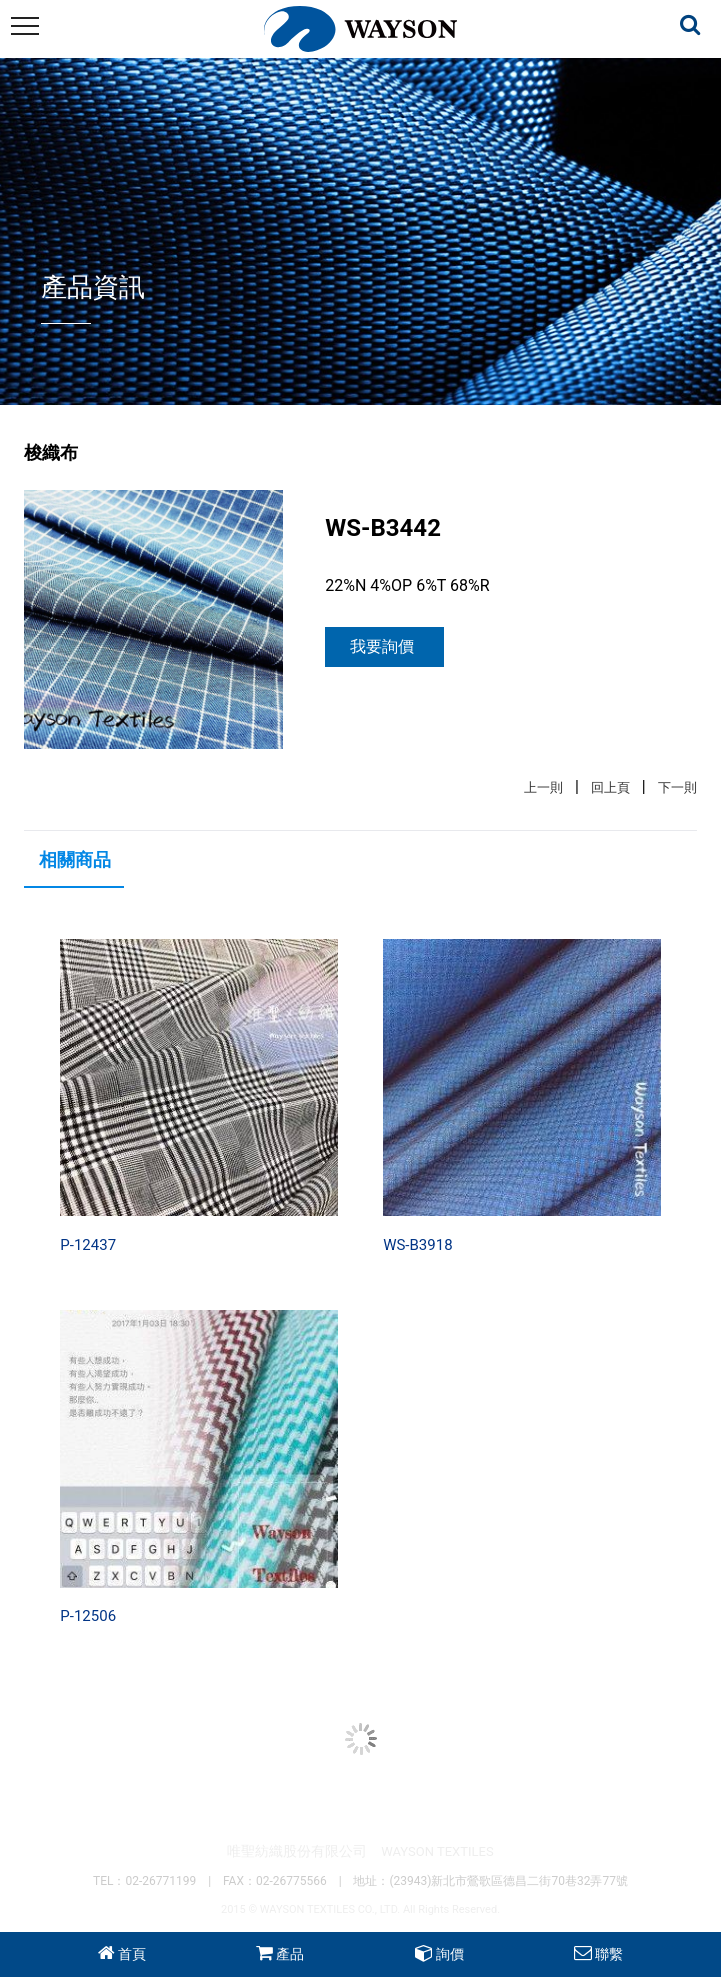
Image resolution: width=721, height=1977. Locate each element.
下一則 (677, 787)
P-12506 (88, 1616)
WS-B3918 (417, 1245)
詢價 (450, 1954)
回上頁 (610, 787)
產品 (290, 1954)
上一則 (543, 787)
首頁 (132, 1954)
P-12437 (88, 1245)
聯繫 (609, 1954)
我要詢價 (382, 646)
